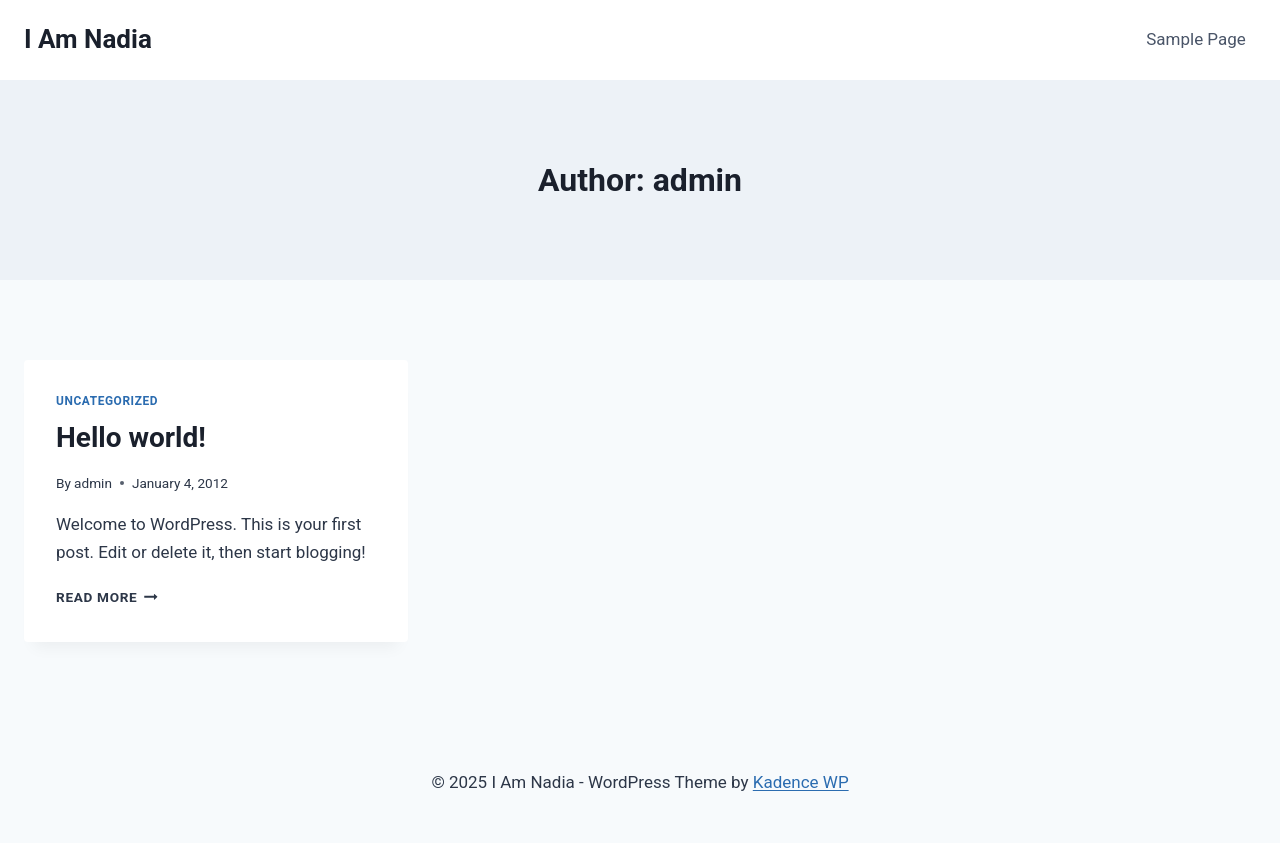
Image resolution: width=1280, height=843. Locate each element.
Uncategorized (107, 401)
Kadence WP (801, 782)
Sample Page (1196, 39)
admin (93, 483)
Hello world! (131, 437)
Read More (107, 597)
